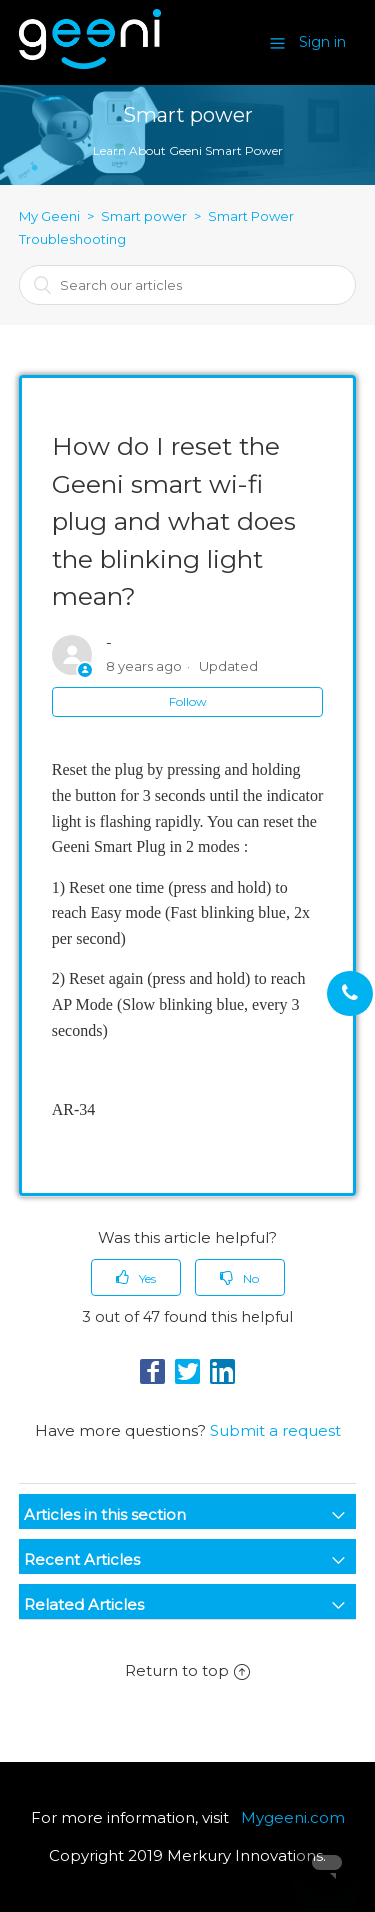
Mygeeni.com (293, 1817)
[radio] (136, 1277)
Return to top (187, 1670)
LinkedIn (222, 1371)
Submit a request (275, 1430)
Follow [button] (188, 701)
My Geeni (49, 216)
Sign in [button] (322, 42)
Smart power (144, 216)
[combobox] (188, 285)
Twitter (187, 1371)
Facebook (152, 1371)
